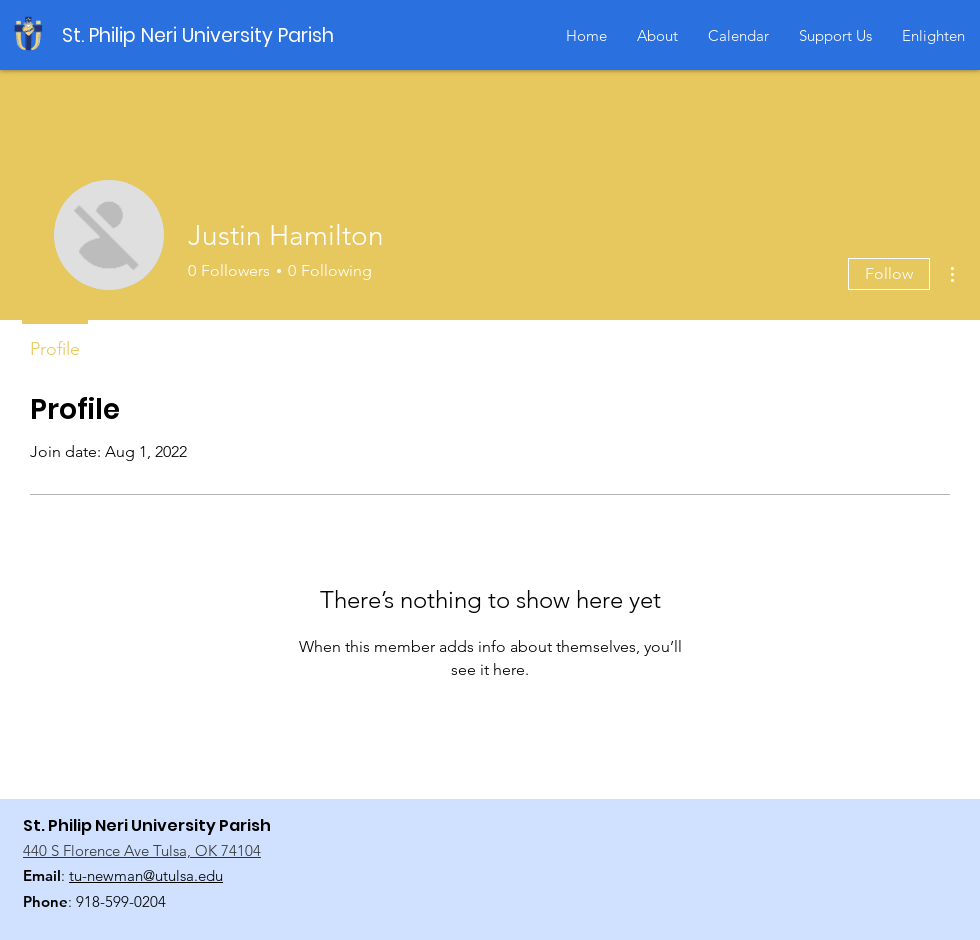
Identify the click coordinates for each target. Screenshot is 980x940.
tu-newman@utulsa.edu (146, 875)
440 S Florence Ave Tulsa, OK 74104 (142, 850)
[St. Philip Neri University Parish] (203, 36)
